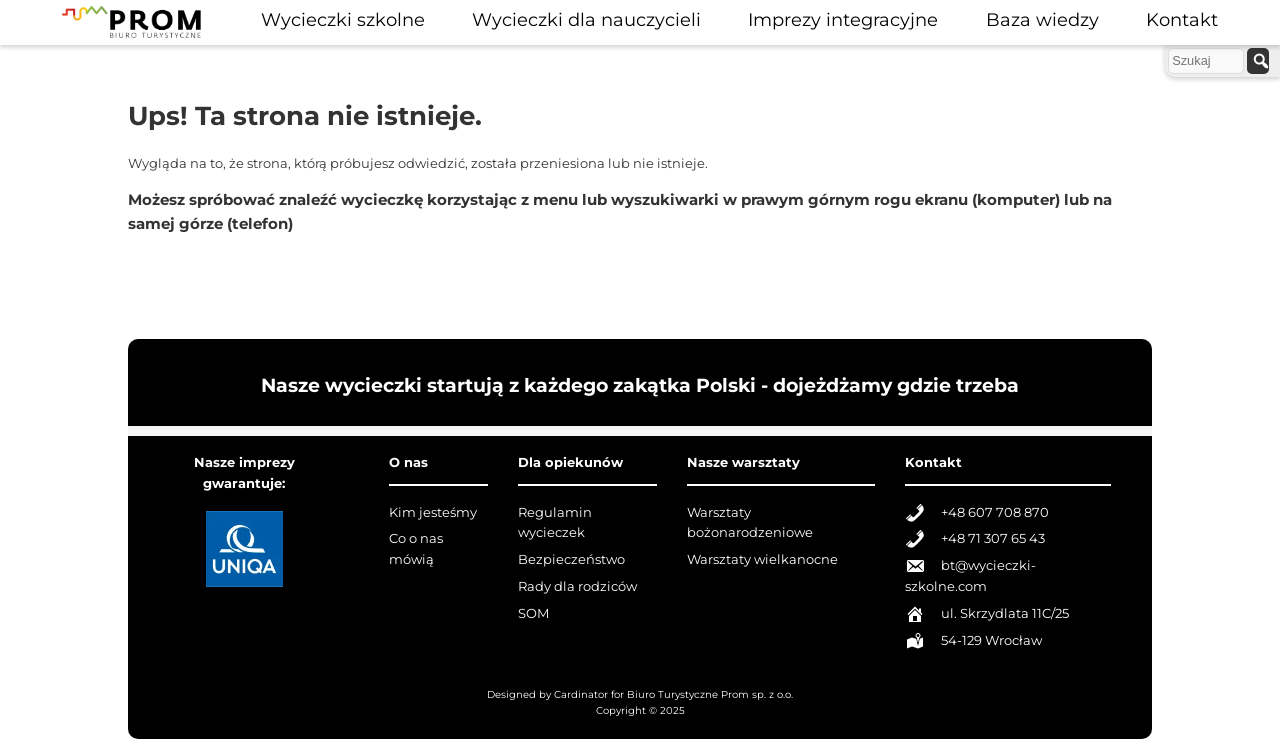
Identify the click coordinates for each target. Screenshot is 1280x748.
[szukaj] (1258, 61)
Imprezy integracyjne (843, 19)
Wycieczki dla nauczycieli (586, 19)
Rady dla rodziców (577, 586)
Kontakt (1182, 19)
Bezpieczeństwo (571, 559)
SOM (533, 613)
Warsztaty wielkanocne (762, 559)
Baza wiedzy (1042, 19)
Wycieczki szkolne (343, 19)
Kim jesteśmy (433, 512)
